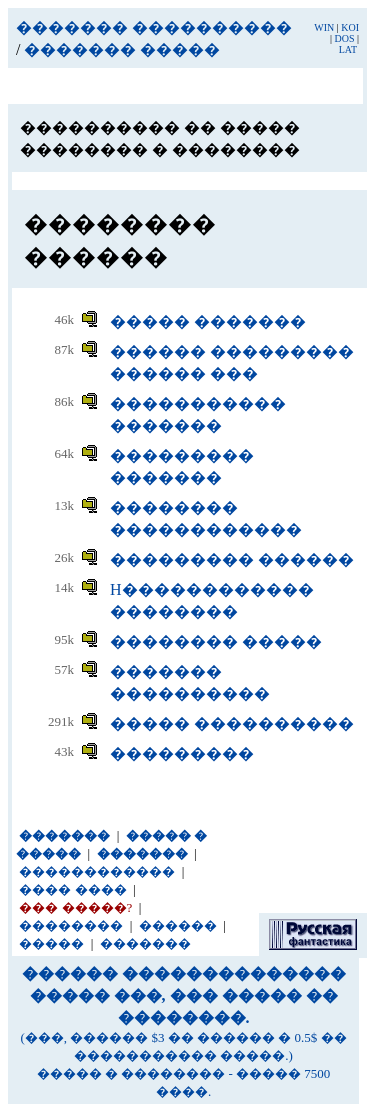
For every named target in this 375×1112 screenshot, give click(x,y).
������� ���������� (154, 27)
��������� (182, 753)
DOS (344, 38)
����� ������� (208, 321)
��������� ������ (232, 559)
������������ (97, 871)
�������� (71, 925)
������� (145, 943)
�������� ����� (216, 641)
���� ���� (72, 889)
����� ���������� (232, 723)
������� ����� (122, 49)
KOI (350, 27)
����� (51, 943)
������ (178, 925)
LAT (348, 49)
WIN (324, 27)
